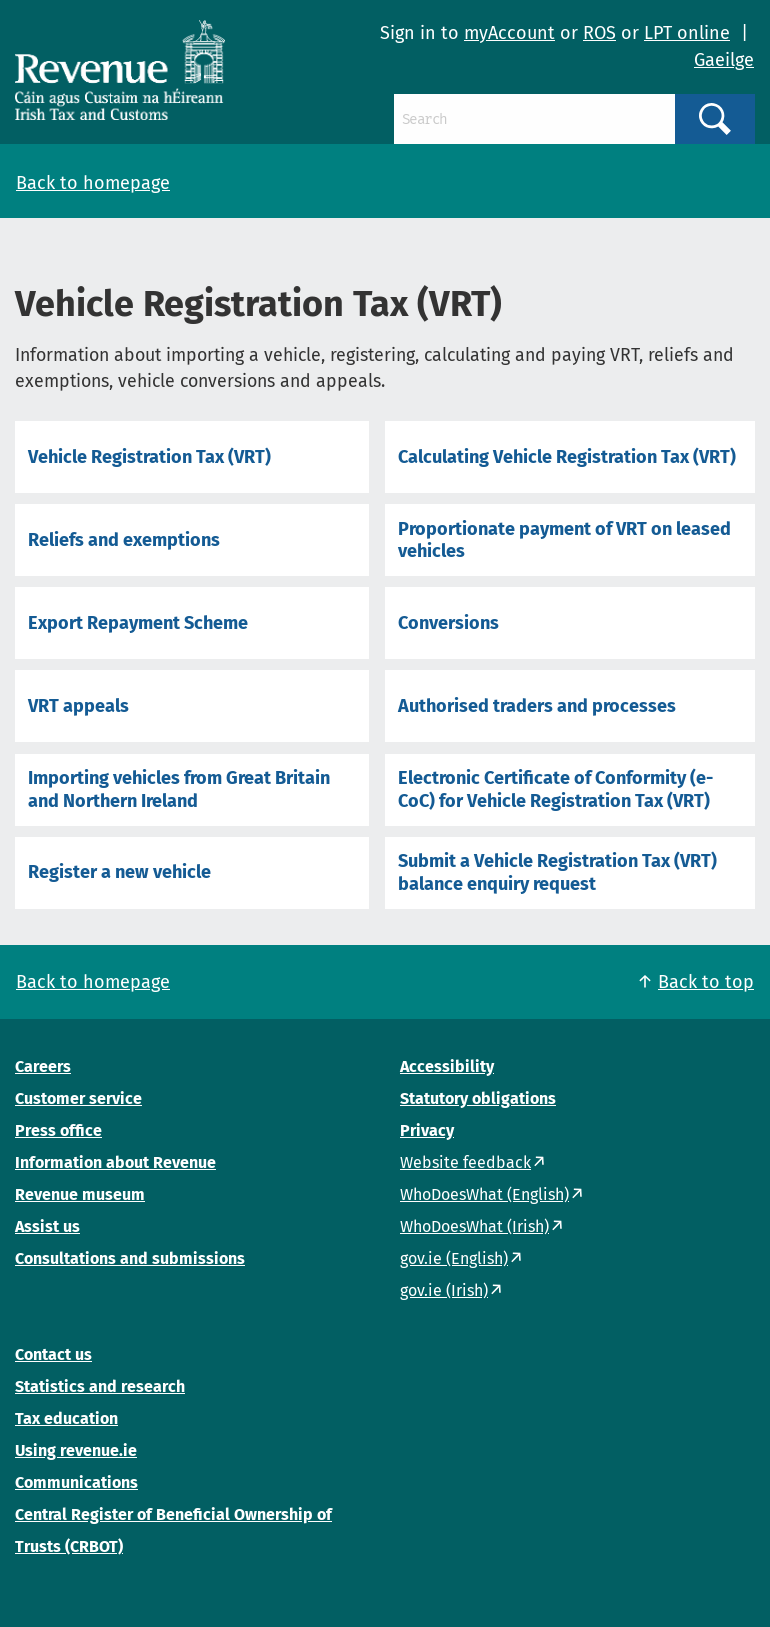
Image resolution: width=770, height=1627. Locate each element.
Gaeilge (724, 60)
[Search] (534, 119)
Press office (58, 1130)
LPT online (687, 33)
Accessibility (447, 1066)
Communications (76, 1482)
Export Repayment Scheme (138, 623)
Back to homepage (93, 183)
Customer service (78, 1098)
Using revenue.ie (76, 1450)
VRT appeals (78, 706)
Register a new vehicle (119, 872)
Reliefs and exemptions (124, 540)
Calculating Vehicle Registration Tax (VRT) (567, 457)
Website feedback (465, 1162)
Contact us (53, 1354)
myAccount (509, 33)
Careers (43, 1066)
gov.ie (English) (454, 1258)
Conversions (448, 623)
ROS (599, 33)
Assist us (47, 1226)
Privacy (427, 1130)
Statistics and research (100, 1386)
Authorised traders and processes (537, 706)
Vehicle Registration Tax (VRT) (149, 457)
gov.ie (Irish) (444, 1290)
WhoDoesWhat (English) (484, 1194)
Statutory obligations (478, 1098)
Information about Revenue (115, 1162)
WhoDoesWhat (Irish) (474, 1226)
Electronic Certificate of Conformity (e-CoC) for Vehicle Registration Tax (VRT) (555, 789)
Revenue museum (80, 1194)
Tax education (66, 1418)
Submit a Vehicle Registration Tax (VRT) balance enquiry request (557, 872)
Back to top (706, 982)
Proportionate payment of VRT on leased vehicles (564, 540)
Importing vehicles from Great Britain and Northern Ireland (179, 789)
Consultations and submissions (130, 1258)
